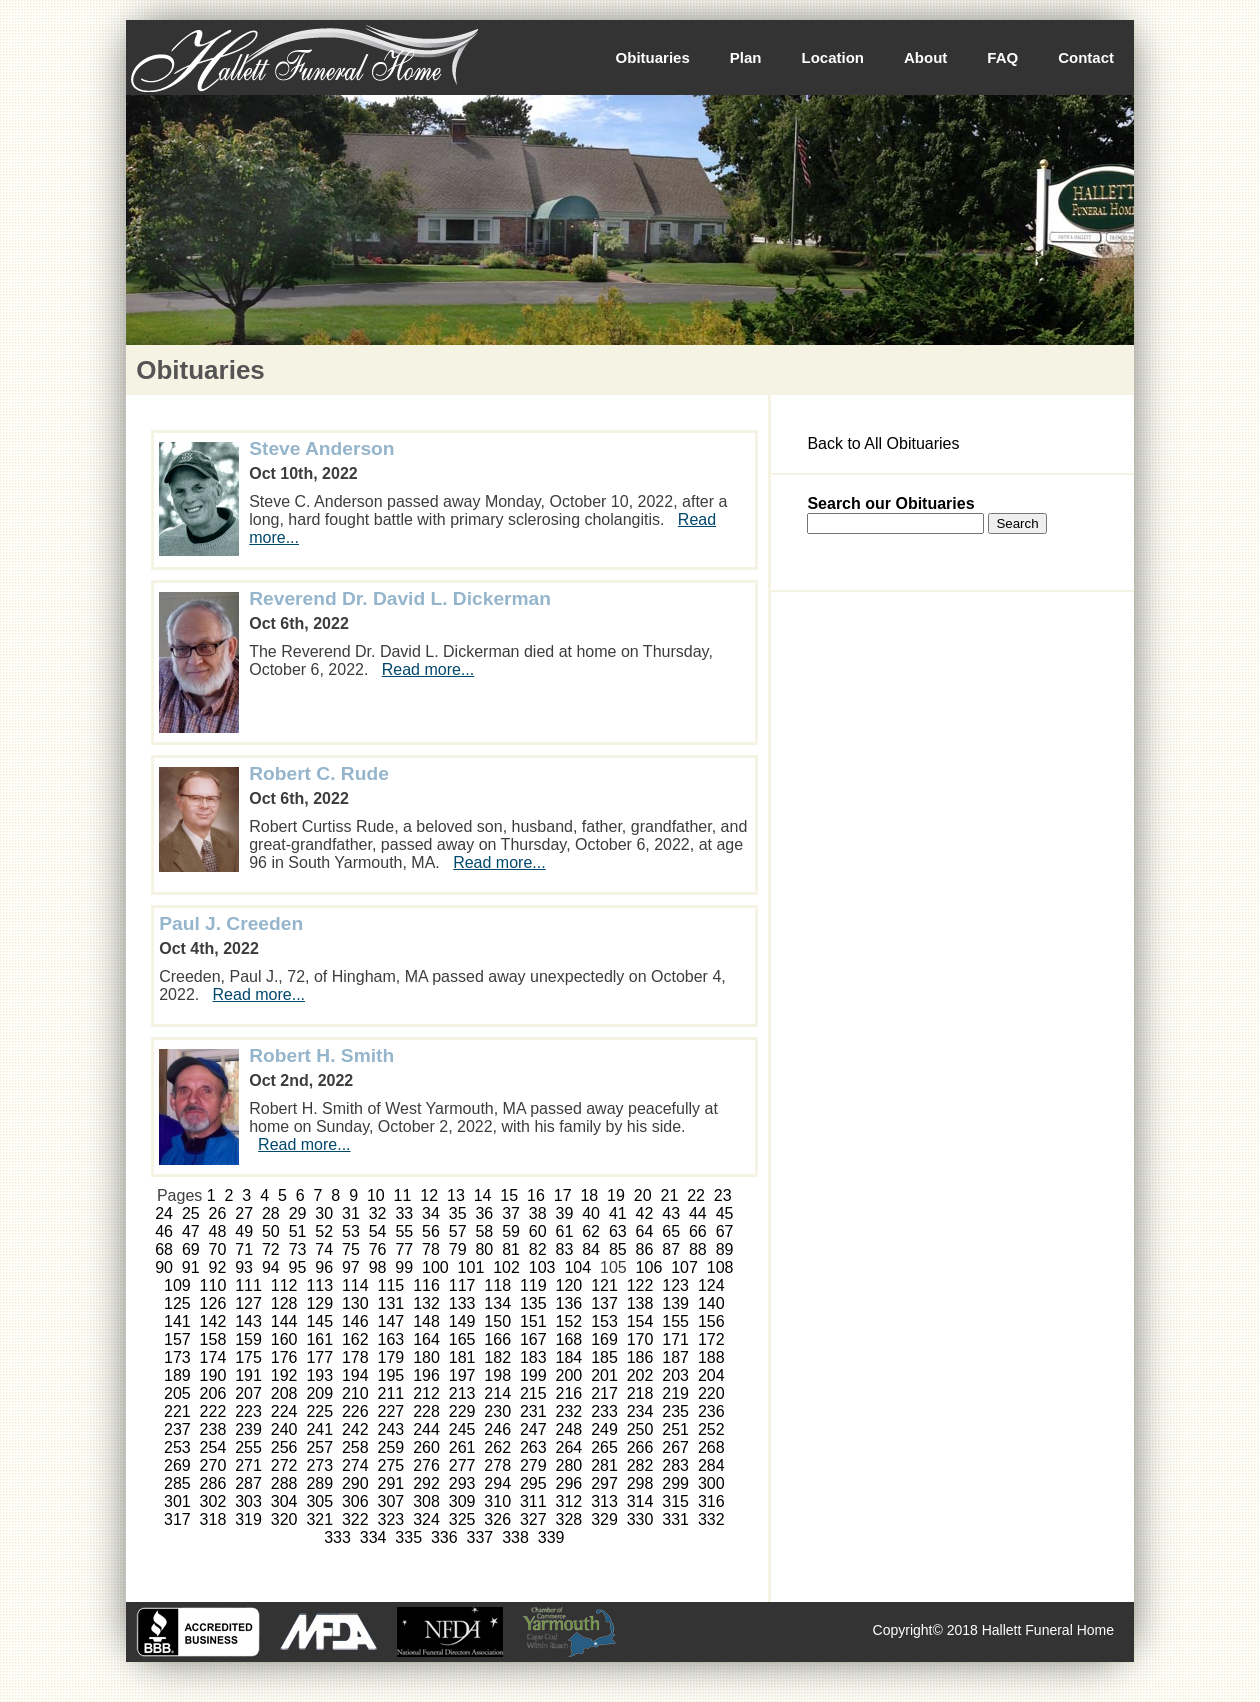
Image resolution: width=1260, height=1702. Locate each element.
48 (218, 1231)
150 (497, 1321)
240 (284, 1429)
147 (391, 1321)
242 (355, 1429)
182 (497, 1357)
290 (355, 1483)
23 (723, 1195)
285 (177, 1483)
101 (471, 1267)
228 (426, 1411)
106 (649, 1267)
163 (391, 1339)
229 (462, 1411)
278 (497, 1465)
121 (604, 1285)
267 (675, 1447)
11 (403, 1195)
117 (462, 1285)
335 (408, 1537)
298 (640, 1483)
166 (497, 1339)
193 (319, 1375)
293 (462, 1483)
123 (675, 1285)
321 (319, 1519)
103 (542, 1267)
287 (248, 1483)
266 (640, 1447)
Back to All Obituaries (883, 443)
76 (378, 1249)
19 (616, 1195)
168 (569, 1339)
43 (671, 1213)
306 (355, 1501)
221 (177, 1411)
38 (538, 1213)
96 (324, 1267)
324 (426, 1519)
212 (426, 1393)
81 (511, 1249)
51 (298, 1231)
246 (497, 1429)
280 (569, 1465)
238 (213, 1429)
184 (569, 1357)
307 (391, 1501)
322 (355, 1519)
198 (497, 1375)
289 (319, 1483)
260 (426, 1447)
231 (533, 1411)
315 (675, 1501)
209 (319, 1393)
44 (698, 1213)
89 (725, 1249)
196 (426, 1375)
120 (569, 1285)
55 (404, 1231)
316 (711, 1501)
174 (213, 1357)
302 (213, 1501)
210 (355, 1393)
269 (177, 1465)
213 (462, 1393)
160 (284, 1339)
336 (444, 1537)
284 (711, 1465)
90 (164, 1267)
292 (426, 1483)
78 (431, 1249)
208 (284, 1393)
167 (533, 1339)
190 (213, 1375)
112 (284, 1285)
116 (426, 1285)
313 (604, 1501)
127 (248, 1303)
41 (618, 1213)
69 (191, 1249)
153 (604, 1321)
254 (213, 1447)
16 (536, 1195)
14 (483, 1195)
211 (391, 1393)
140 (711, 1303)
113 (319, 1285)
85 (618, 1249)
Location (832, 57)
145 (319, 1321)
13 (456, 1195)
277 (462, 1465)
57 (458, 1231)
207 (248, 1393)
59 (511, 1231)
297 (604, 1483)
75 (351, 1249)
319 (248, 1519)
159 (248, 1339)
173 (177, 1357)
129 (319, 1303)
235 (675, 1411)
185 (604, 1357)
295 (533, 1483)
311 (533, 1501)
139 (675, 1303)
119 (533, 1285)
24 (164, 1213)
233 (604, 1411)
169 (604, 1339)
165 (462, 1339)
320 (284, 1519)
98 (378, 1267)
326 (497, 1519)
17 (563, 1195)
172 (711, 1339)
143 (248, 1321)
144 (284, 1321)
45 (725, 1213)
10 (376, 1195)
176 (284, 1357)
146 (355, 1321)
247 (533, 1429)
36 (484, 1213)
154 (640, 1321)
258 (355, 1447)
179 (391, 1357)
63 (618, 1231)
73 (298, 1249)
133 (462, 1303)
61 (565, 1231)
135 (533, 1303)
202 (640, 1375)
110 (213, 1285)
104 (577, 1267)
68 (164, 1249)
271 (248, 1465)
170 (640, 1339)
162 (355, 1339)
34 (431, 1213)
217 (604, 1393)
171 (675, 1339)
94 (271, 1267)
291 (391, 1483)
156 (711, 1321)
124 (711, 1285)
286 (213, 1483)
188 (711, 1357)
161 (319, 1339)
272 (284, 1465)
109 (177, 1285)
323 (391, 1519)
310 (497, 1501)
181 (462, 1357)
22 (696, 1195)
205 (177, 1393)
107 (684, 1267)
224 (284, 1411)
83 (565, 1249)
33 (404, 1213)
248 (569, 1429)
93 (244, 1267)
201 (604, 1375)
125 (177, 1303)
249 (604, 1429)
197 (462, 1375)
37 (511, 1213)
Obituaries (653, 57)
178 (355, 1357)
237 (177, 1429)
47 (191, 1231)
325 (462, 1519)
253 (177, 1447)
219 (675, 1393)
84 (591, 1249)
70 (218, 1249)
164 (426, 1339)
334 (373, 1537)
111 (248, 1285)
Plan (746, 57)
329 (604, 1519)
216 (569, 1393)
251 (675, 1429)
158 (213, 1339)
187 (675, 1357)
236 (711, 1411)
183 (533, 1357)
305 (319, 1501)
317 (177, 1519)
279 (533, 1465)
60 (538, 1231)
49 (244, 1231)
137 (604, 1303)
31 (351, 1213)
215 (533, 1393)
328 (569, 1519)
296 (569, 1483)
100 (435, 1267)
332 (711, 1519)
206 (213, 1393)
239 (248, 1429)
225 (319, 1411)
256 (284, 1447)
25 (191, 1213)
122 (640, 1285)
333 (337, 1537)
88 (698, 1249)
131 (391, 1303)
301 (177, 1501)
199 (533, 1375)
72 (271, 1249)
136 (569, 1303)
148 (426, 1321)
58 (484, 1231)
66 (698, 1231)
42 (645, 1213)
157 (177, 1339)
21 (669, 1195)
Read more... (428, 669)
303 (248, 1501)
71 (244, 1249)
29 (298, 1213)
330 (640, 1519)
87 (671, 1249)
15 (509, 1195)
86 (645, 1249)
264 (569, 1447)
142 (213, 1321)
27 (244, 1213)
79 (458, 1249)
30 (324, 1213)
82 (538, 1249)
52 (324, 1231)
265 (604, 1447)
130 (355, 1303)
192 (284, 1375)
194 (355, 1375)
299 (675, 1483)
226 (355, 1411)
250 (640, 1429)
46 (164, 1231)
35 (458, 1213)
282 (640, 1465)
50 (271, 1231)
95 (298, 1267)
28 (271, 1213)
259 (391, 1447)
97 (351, 1267)
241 (319, 1429)
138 (640, 1303)
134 (497, 1303)
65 (671, 1231)
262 (497, 1447)
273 (319, 1465)
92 (218, 1267)
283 (675, 1465)
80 (484, 1249)
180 (426, 1357)
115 (391, 1285)
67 (725, 1231)
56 (431, 1231)
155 (675, 1321)
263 (533, 1447)
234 (640, 1411)
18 (589, 1195)
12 (429, 1195)
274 (355, 1465)
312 (569, 1501)
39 (565, 1213)
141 (177, 1321)
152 (569, 1321)
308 (426, 1501)
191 (248, 1375)
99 (404, 1267)
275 (391, 1465)
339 (551, 1537)
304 (284, 1501)
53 (351, 1231)
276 (426, 1465)
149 (462, 1321)
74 (324, 1249)
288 (284, 1483)
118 (497, 1285)
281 (604, 1465)
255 (248, 1447)
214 (497, 1393)
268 (711, 1447)
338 (515, 1537)
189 (177, 1375)
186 (640, 1357)
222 (213, 1411)
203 (675, 1375)
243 (391, 1429)
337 (480, 1537)
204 (711, 1375)
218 (640, 1393)
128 (284, 1303)
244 (426, 1429)
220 (711, 1393)
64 (645, 1231)
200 (569, 1375)
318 (213, 1519)
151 (533, 1321)
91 (191, 1267)
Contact (1086, 57)
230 (497, 1411)
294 (497, 1483)
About (925, 57)
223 (248, 1411)
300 (711, 1483)
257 (319, 1447)
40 (591, 1213)
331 (675, 1519)
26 (218, 1213)
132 (426, 1303)
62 (591, 1231)
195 (391, 1375)
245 (462, 1429)
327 (533, 1519)
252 (711, 1429)
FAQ (1002, 57)
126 (213, 1303)
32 (378, 1213)
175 (248, 1357)
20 (643, 1195)
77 (404, 1249)
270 (213, 1465)
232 (569, 1411)
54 (378, 1231)
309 (462, 1501)
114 (355, 1285)
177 (319, 1357)
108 (720, 1267)
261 (462, 1447)
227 (391, 1411)
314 (640, 1501)
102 (506, 1267)
